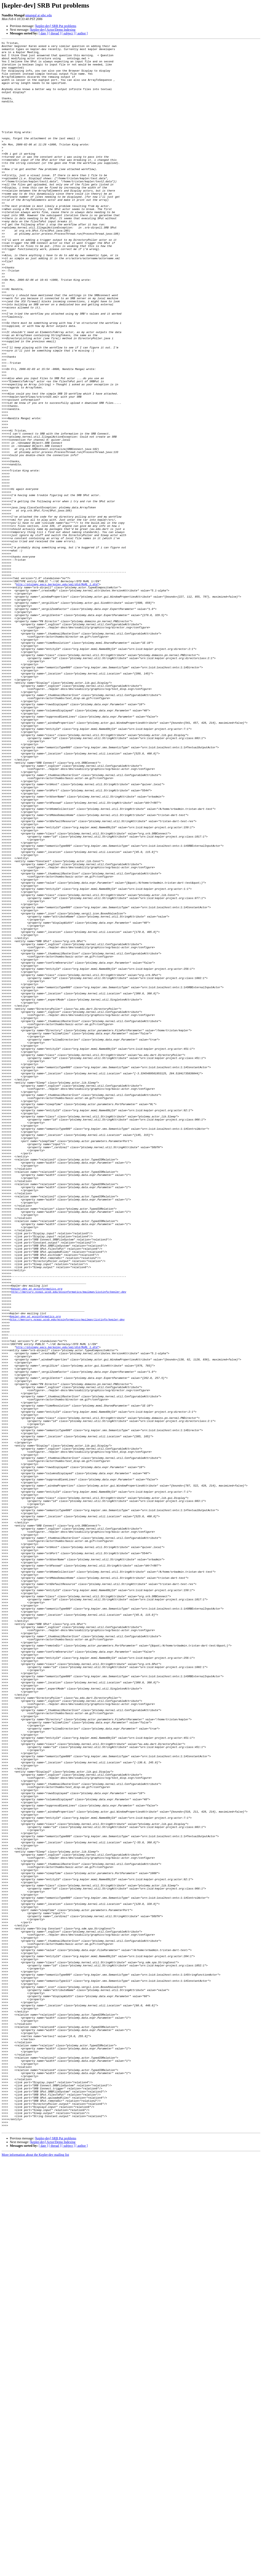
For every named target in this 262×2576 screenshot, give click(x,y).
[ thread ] (55, 33)
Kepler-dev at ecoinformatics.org (36, 1538)
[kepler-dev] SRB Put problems (55, 26)
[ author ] (82, 33)
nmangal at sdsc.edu (38, 15)
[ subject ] (68, 33)
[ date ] (43, 33)
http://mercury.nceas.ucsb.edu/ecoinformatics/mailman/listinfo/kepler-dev (68, 1542)
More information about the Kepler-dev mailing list (35, 2572)
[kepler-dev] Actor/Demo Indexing (53, 29)
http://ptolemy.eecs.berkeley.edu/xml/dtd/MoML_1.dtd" (57, 693)
